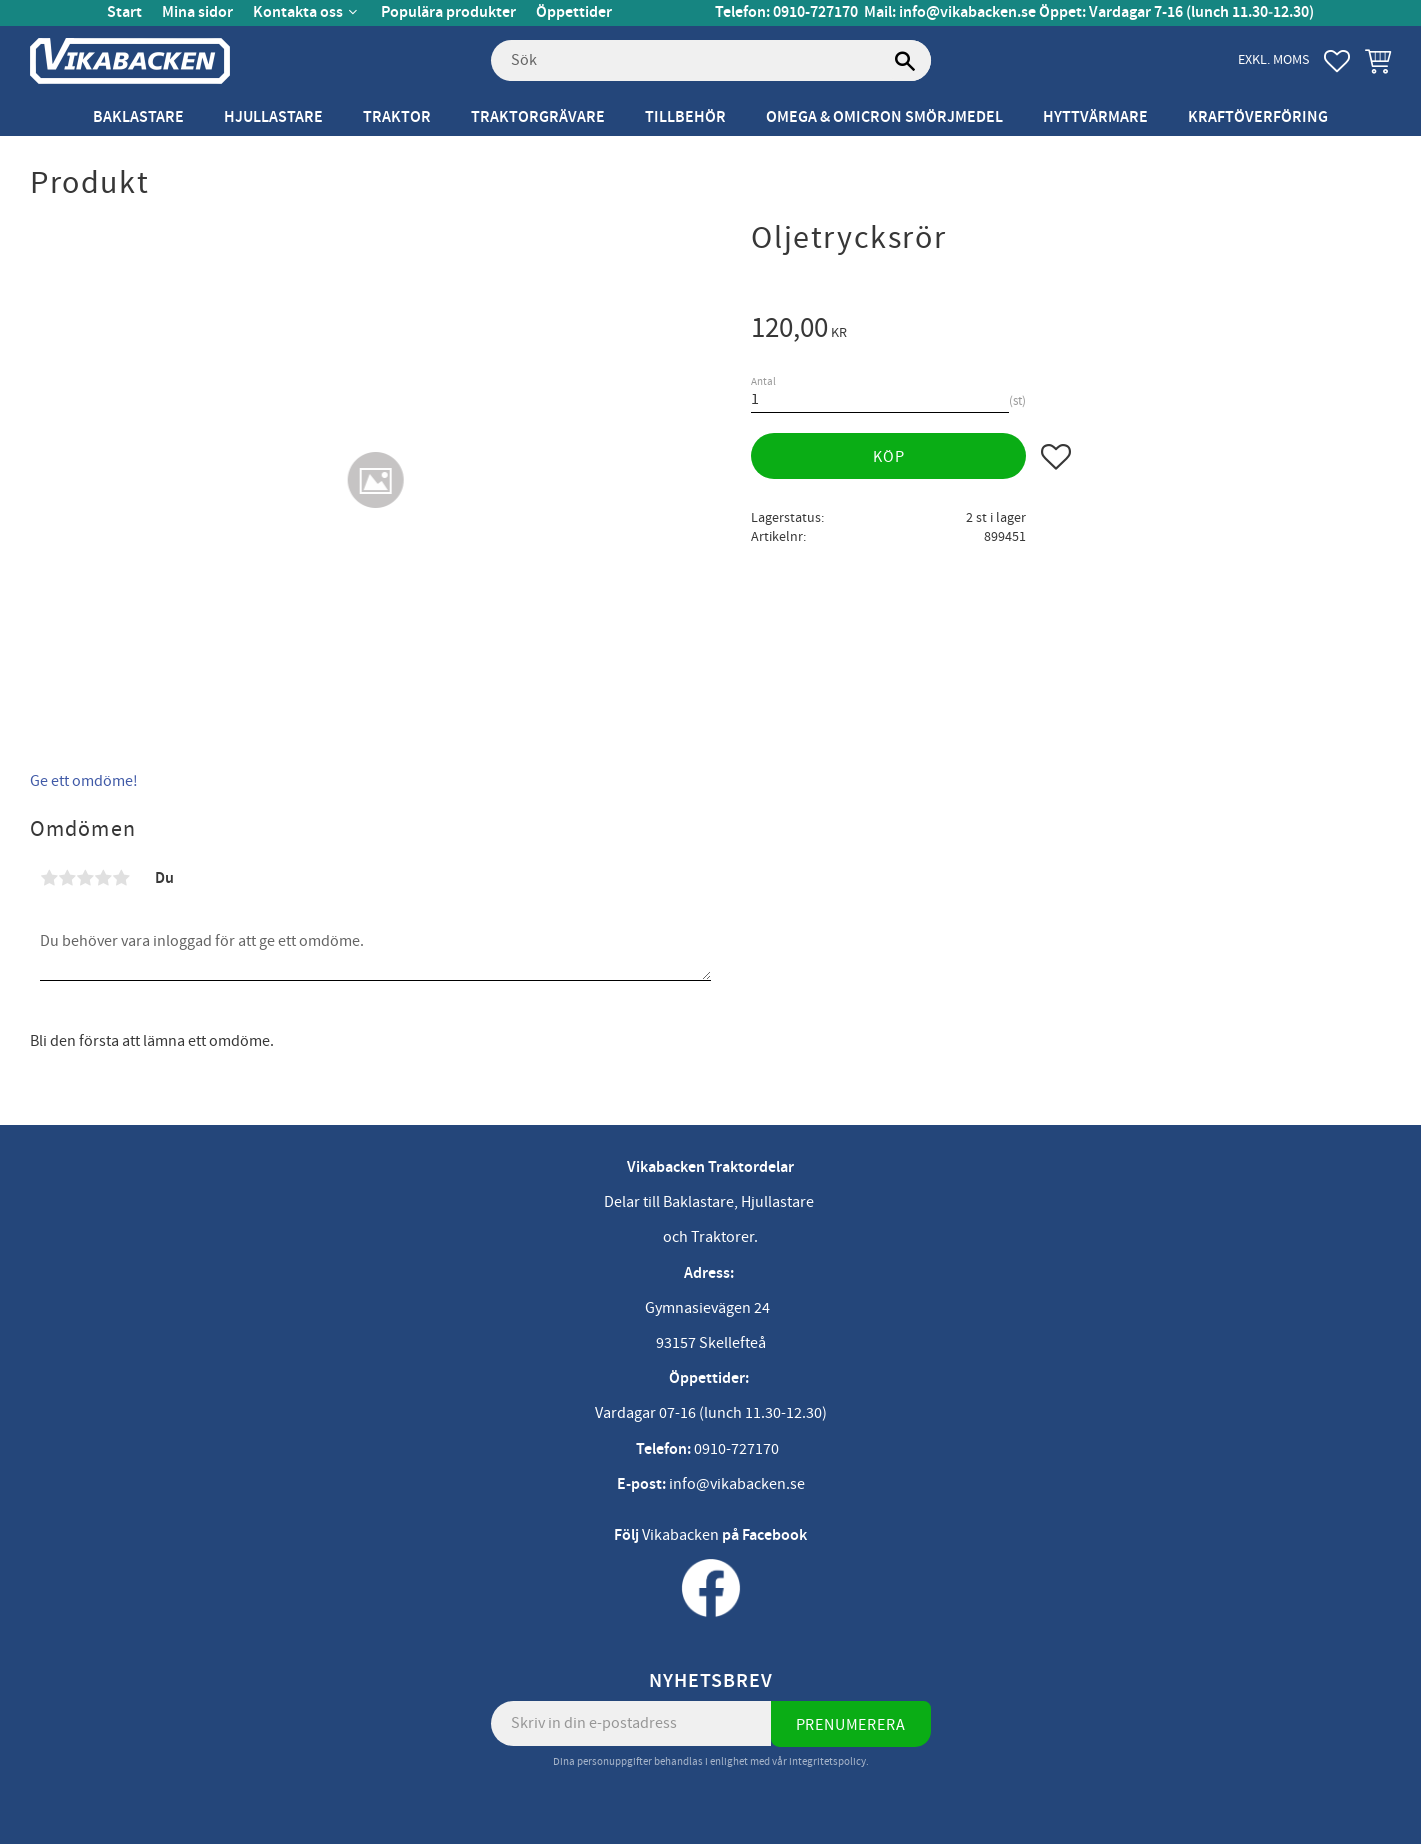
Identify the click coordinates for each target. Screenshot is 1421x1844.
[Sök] (906, 61)
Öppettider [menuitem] (574, 12)
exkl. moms (1273, 59)
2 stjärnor (67, 878)
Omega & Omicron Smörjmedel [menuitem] (884, 117)
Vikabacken (680, 1535)
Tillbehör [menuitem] (685, 117)
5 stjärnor (121, 878)
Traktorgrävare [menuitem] (538, 117)
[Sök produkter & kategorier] (711, 61)
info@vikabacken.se (967, 12)
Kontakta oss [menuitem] (298, 12)
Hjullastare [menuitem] (273, 117)
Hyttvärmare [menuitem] (1095, 117)
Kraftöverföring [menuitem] (1258, 117)
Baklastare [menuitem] (138, 117)
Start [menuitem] (124, 12)
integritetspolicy (827, 1761)
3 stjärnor (85, 878)
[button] (1337, 61)
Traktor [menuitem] (397, 117)
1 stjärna (49, 878)
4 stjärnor (103, 878)
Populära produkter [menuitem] (448, 12)
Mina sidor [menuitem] (197, 12)
